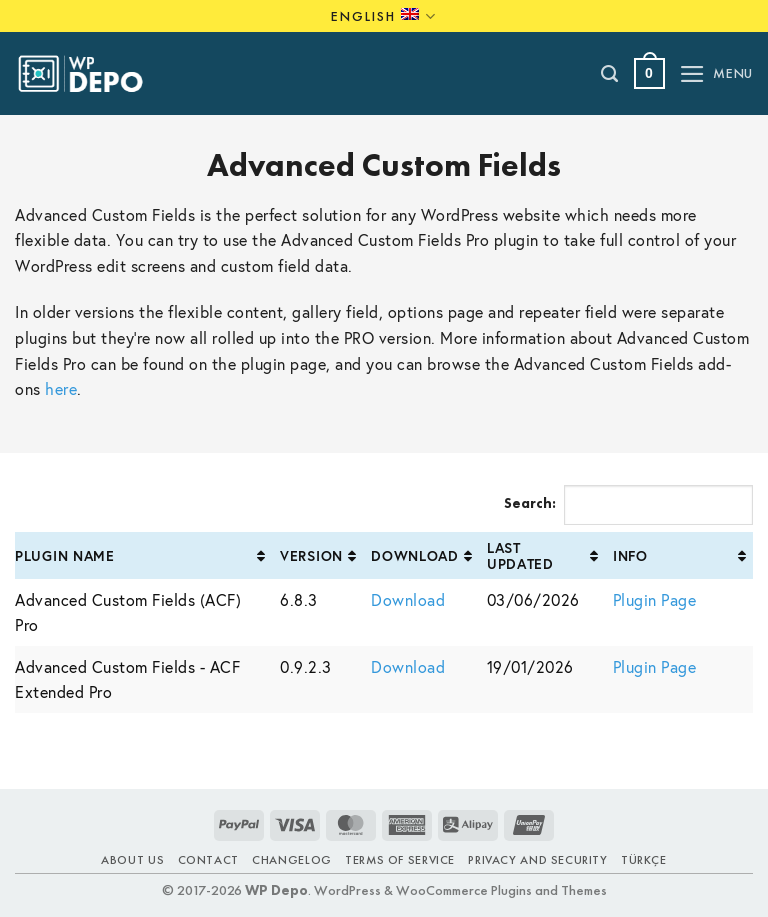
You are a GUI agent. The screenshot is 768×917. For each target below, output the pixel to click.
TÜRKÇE (644, 860)
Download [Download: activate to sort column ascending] (415, 555)
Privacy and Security (537, 860)
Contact (208, 860)
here (61, 388)
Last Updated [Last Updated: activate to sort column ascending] (520, 555)
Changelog (292, 860)
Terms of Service (400, 860)
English (384, 16)
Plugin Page (655, 599)
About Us (132, 860)
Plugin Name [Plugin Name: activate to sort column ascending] (65, 555)
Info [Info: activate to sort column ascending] (630, 555)
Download (408, 599)
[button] (649, 73)
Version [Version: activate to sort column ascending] (311, 555)
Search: (628, 505)
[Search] (610, 74)
